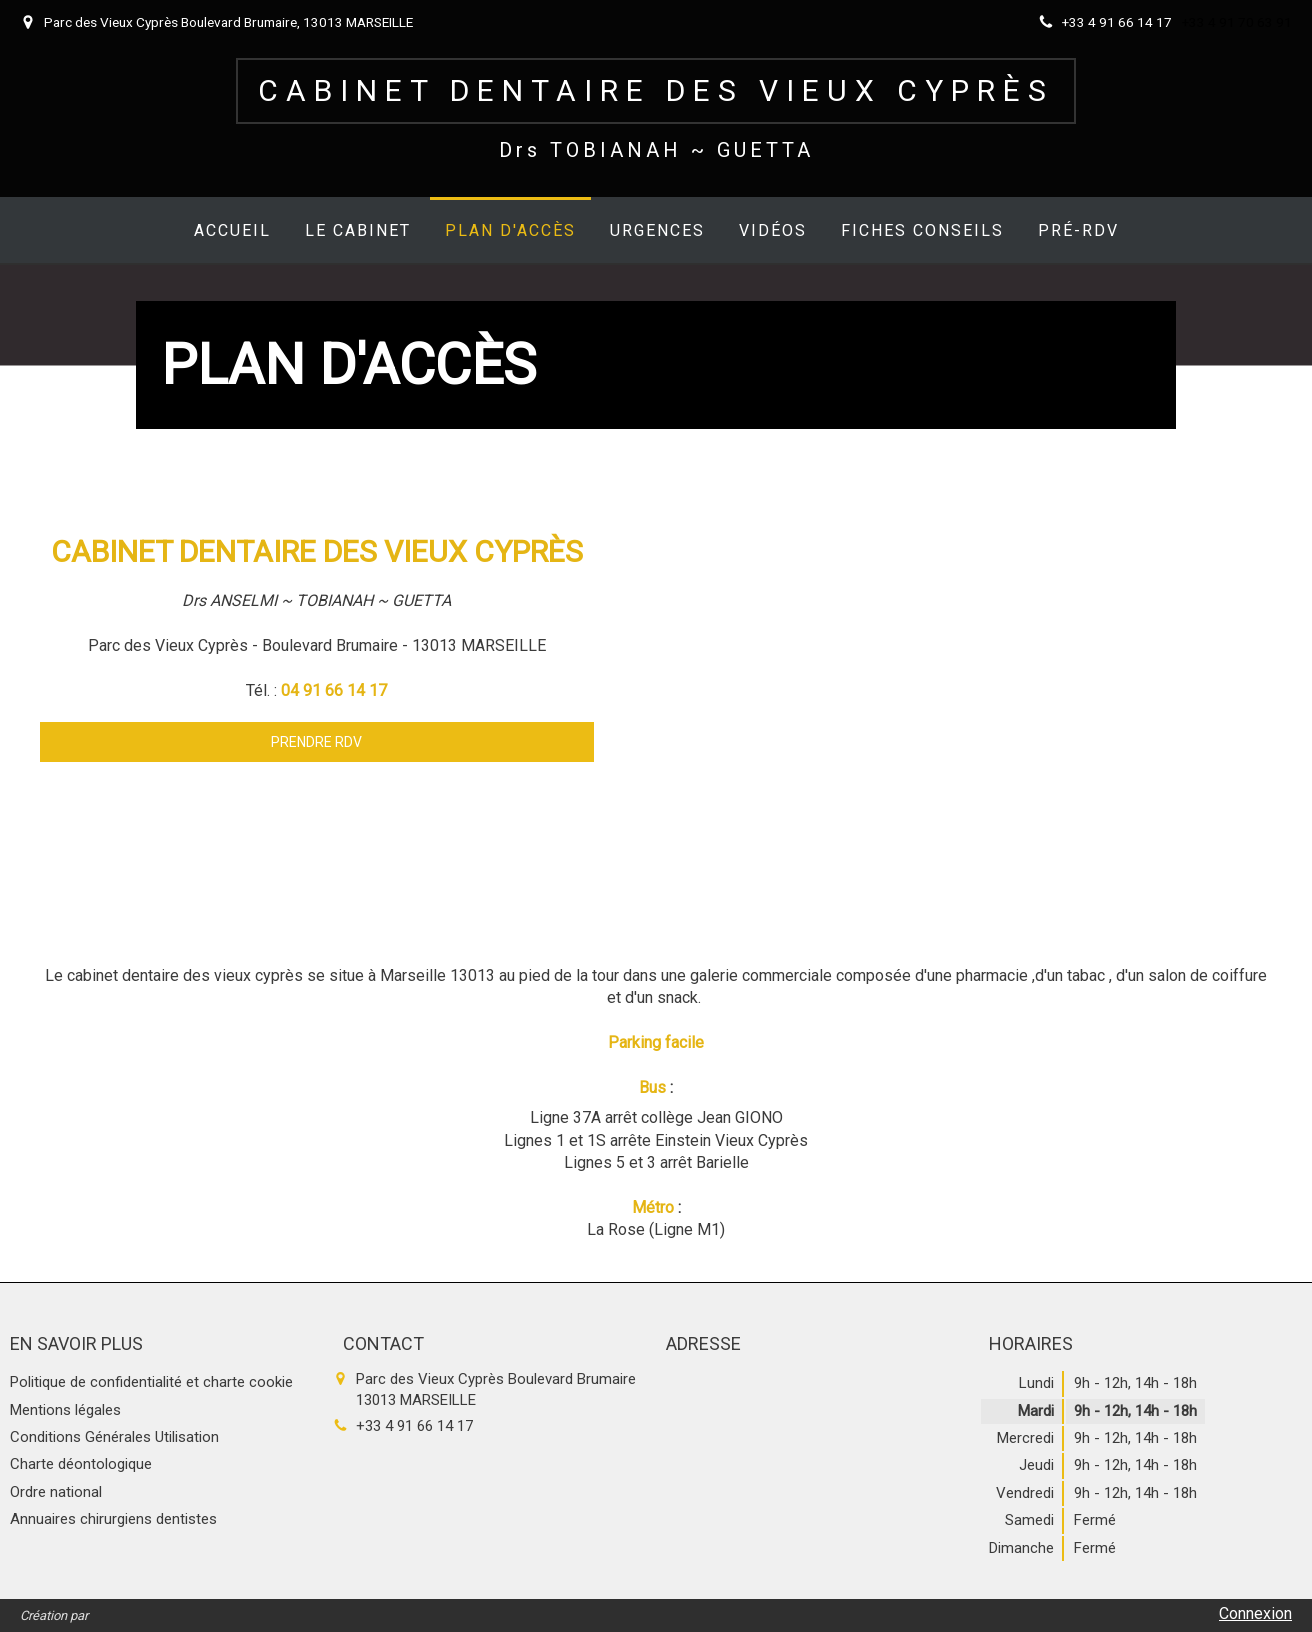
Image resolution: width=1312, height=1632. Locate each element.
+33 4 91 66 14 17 (414, 1426)
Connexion (1255, 1613)
